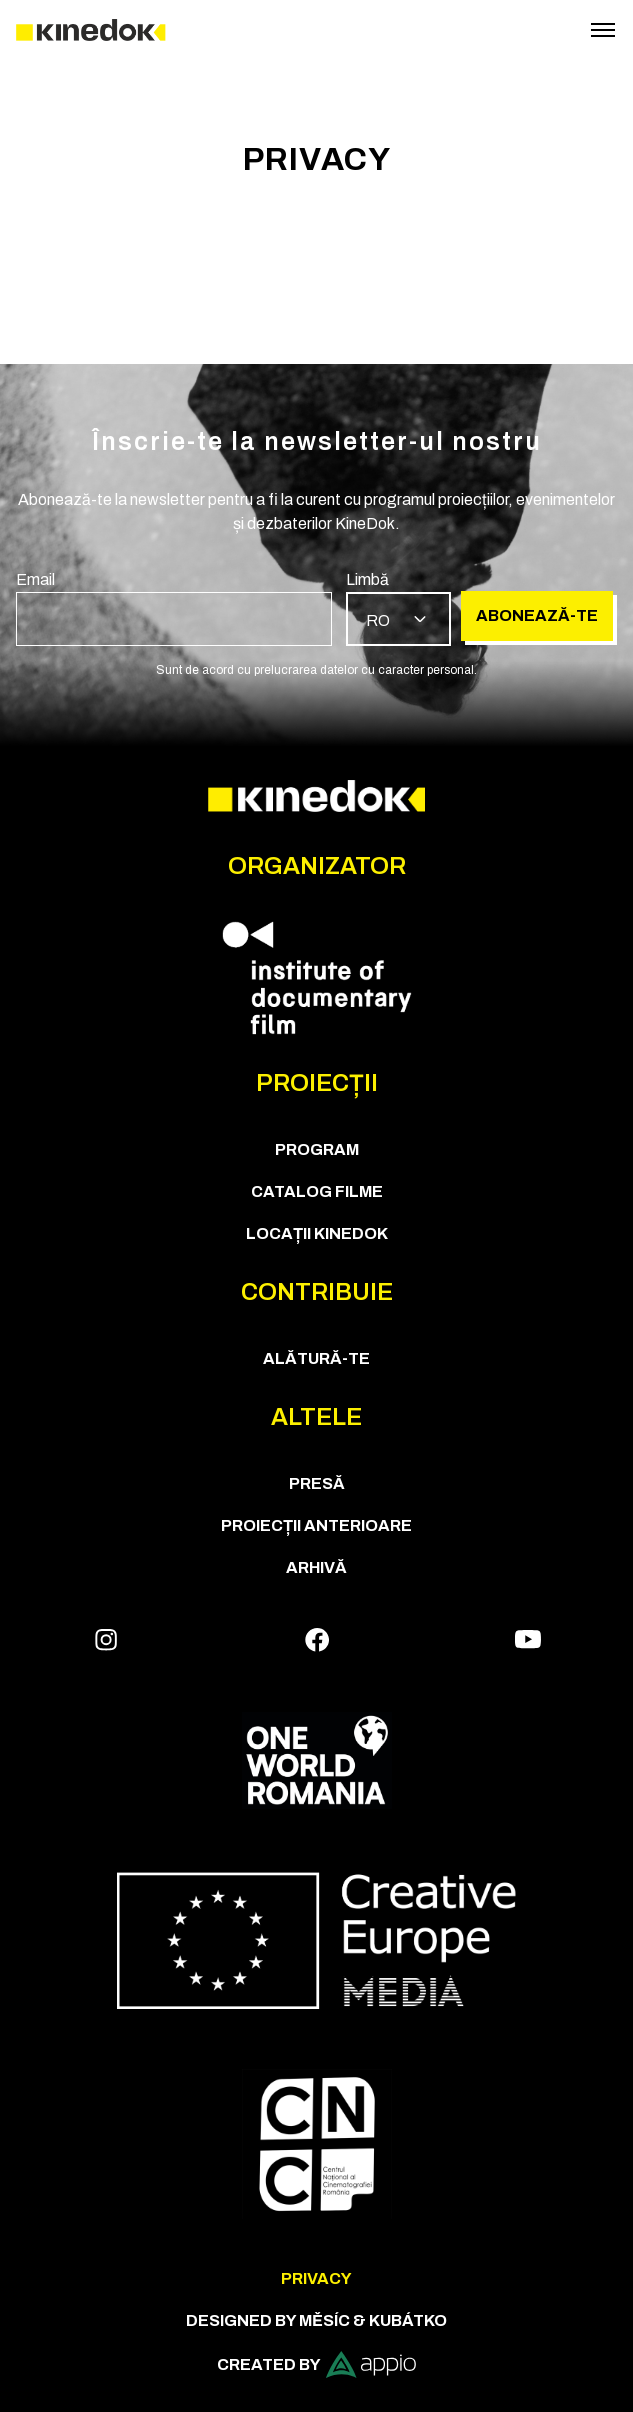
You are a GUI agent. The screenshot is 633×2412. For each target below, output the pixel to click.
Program (317, 1149)
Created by (316, 2364)
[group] (174, 607)
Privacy (316, 2278)
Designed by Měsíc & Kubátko (316, 2320)
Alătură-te (316, 1358)
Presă (317, 1483)
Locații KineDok (317, 1233)
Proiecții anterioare (316, 1525)
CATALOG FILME (317, 1191)
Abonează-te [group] (537, 615)
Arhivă (316, 1567)
